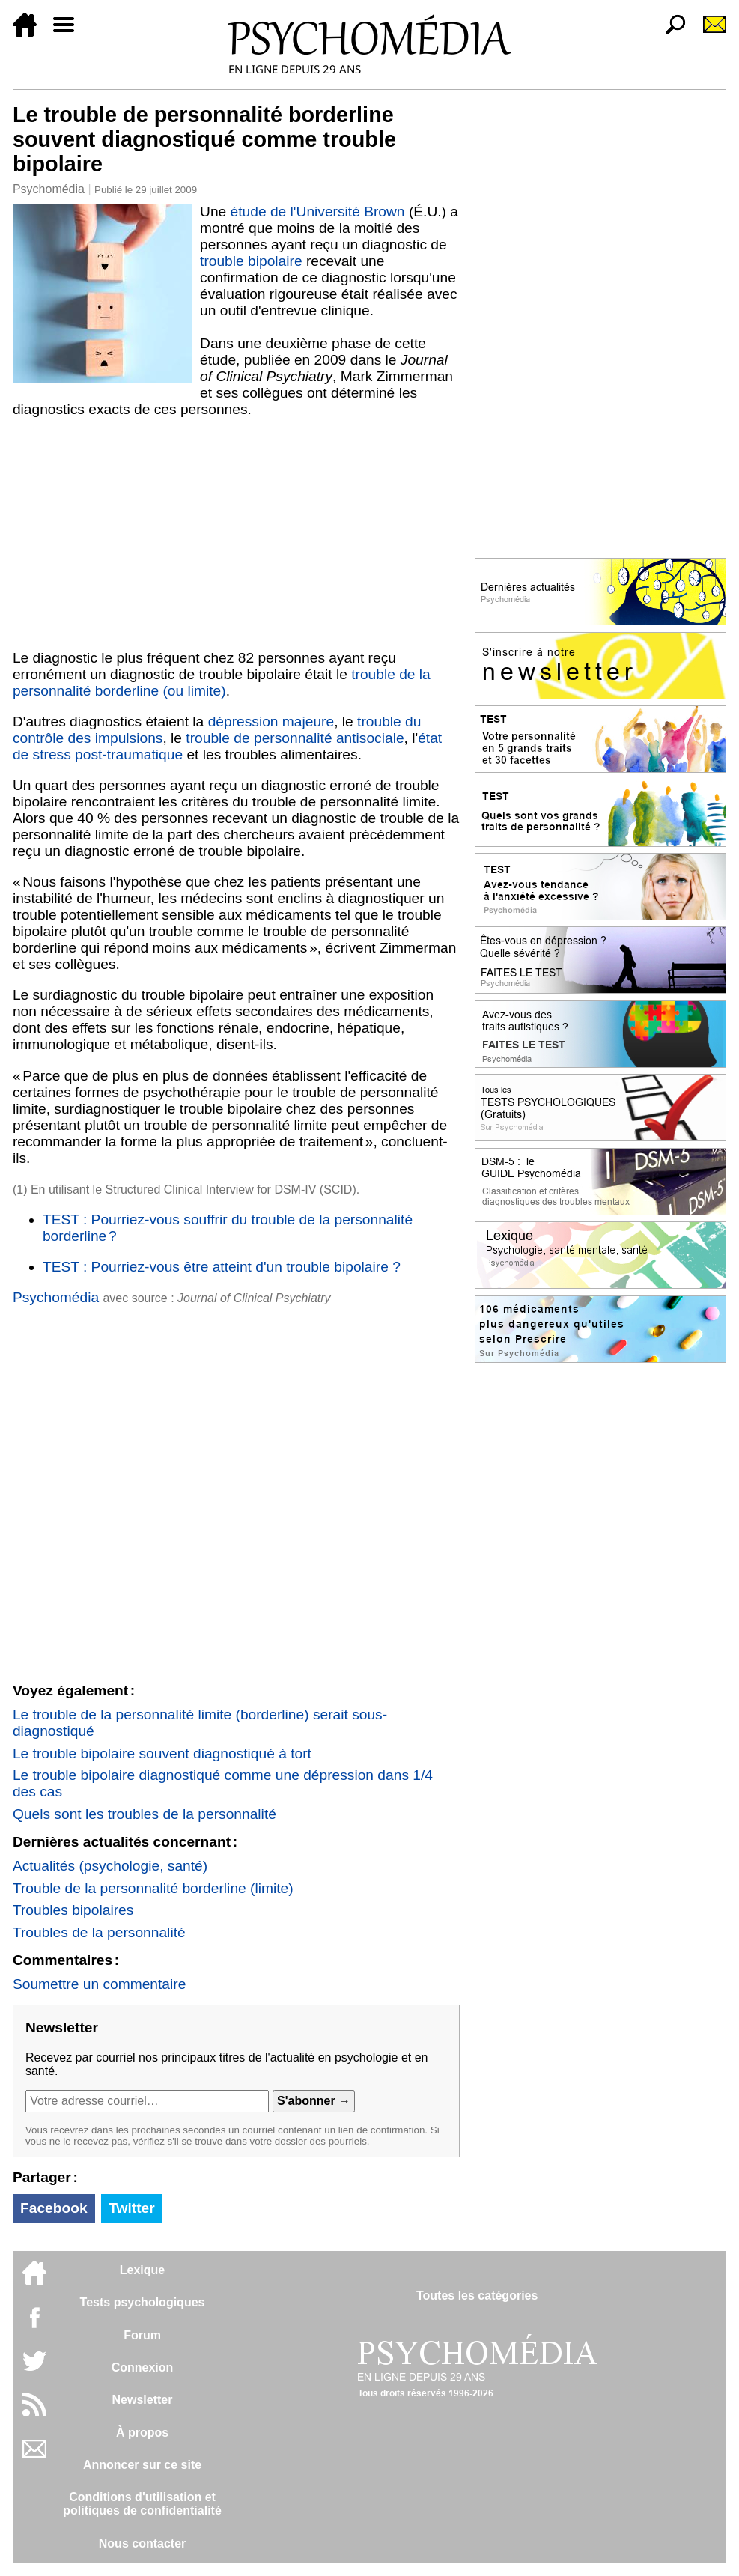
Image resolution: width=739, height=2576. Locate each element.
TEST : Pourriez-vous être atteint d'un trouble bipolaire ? (222, 1267)
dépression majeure (271, 721)
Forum (142, 2335)
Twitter (131, 2208)
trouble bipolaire (251, 261)
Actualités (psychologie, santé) (110, 1866)
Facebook (54, 2208)
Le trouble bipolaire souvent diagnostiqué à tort (162, 1753)
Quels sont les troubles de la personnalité (144, 1814)
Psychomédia (49, 189)
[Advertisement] (236, 530)
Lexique (142, 2270)
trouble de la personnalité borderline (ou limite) (222, 682)
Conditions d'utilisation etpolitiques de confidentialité (142, 2504)
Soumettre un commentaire (99, 1984)
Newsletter (142, 2399)
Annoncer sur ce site (142, 2464)
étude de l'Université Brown (318, 211)
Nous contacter (142, 2543)
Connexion (143, 2367)
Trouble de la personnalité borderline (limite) (153, 1888)
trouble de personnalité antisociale (295, 738)
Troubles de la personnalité (99, 1932)
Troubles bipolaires (73, 1910)
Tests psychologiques (142, 2302)
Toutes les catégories (477, 2295)
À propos (142, 2432)
